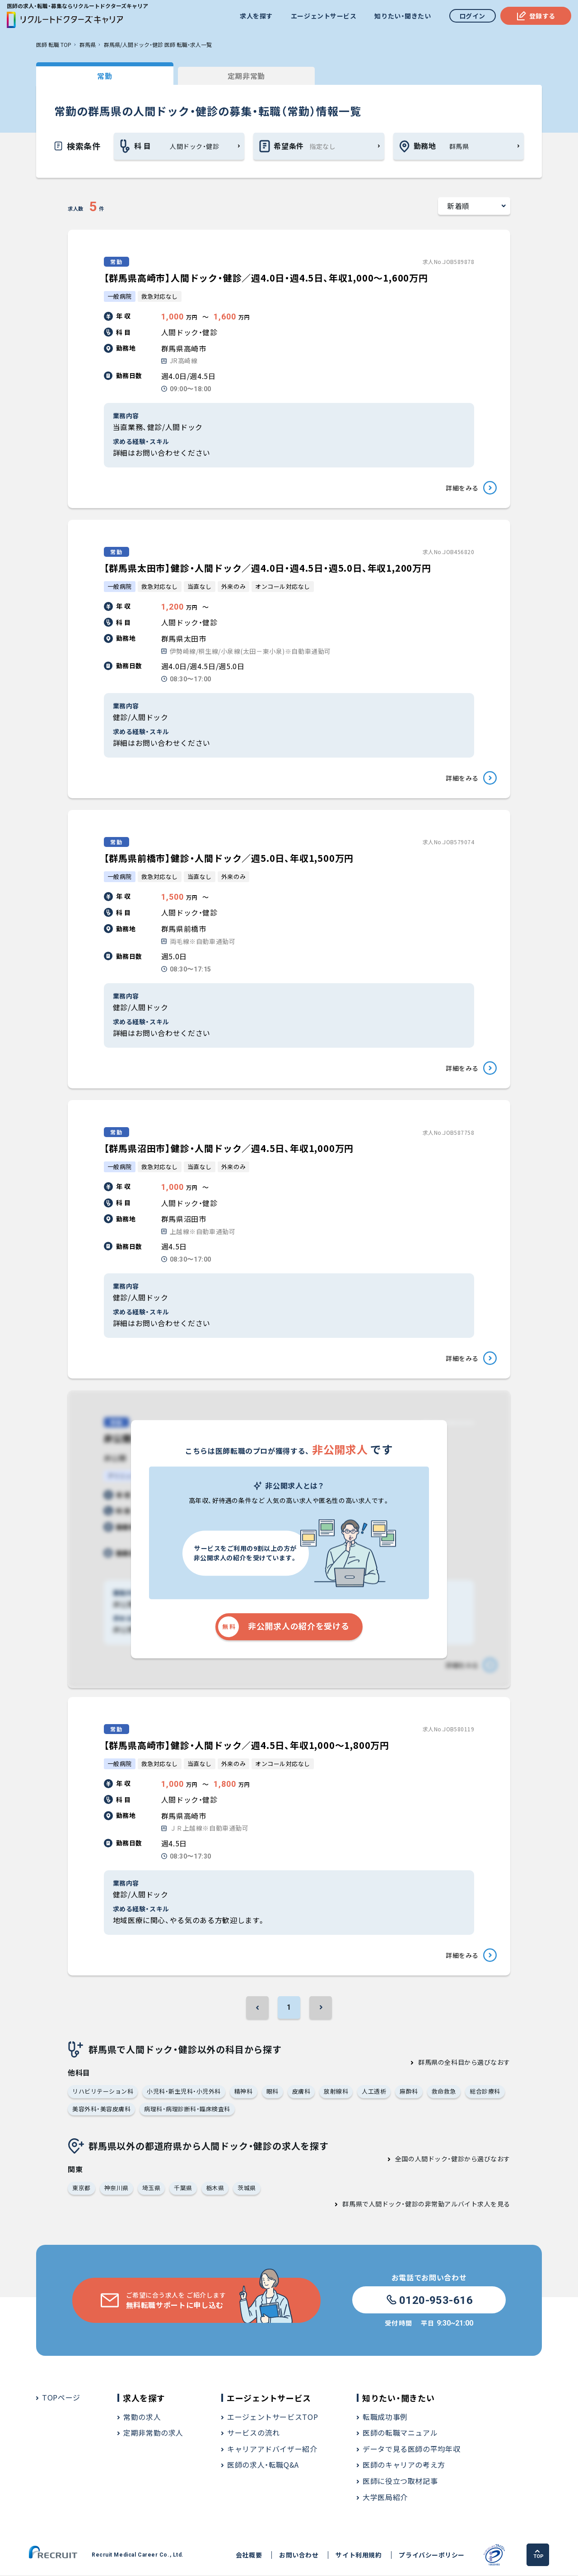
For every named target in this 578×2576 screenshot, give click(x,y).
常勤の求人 (142, 2417)
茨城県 (247, 2188)
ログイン (472, 15)
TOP (538, 2555)
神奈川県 (116, 2188)
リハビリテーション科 (102, 2092)
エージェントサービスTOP (272, 2417)
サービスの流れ (253, 2433)
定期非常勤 (243, 75)
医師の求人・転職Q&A (263, 2465)
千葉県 (183, 2188)
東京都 (81, 2188)
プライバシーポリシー (432, 2556)
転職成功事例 (385, 2417)
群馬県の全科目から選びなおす (464, 2062)
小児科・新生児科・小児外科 (184, 2092)
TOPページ (61, 2398)
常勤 (103, 75)
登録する (535, 15)
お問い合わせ (298, 2556)
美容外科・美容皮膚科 (101, 2109)
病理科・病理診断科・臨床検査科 (187, 2109)
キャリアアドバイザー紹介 (272, 2449)
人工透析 (374, 2092)
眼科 (272, 2092)
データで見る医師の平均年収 (411, 2449)
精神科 (243, 2092)
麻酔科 (409, 2092)
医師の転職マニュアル (400, 2433)
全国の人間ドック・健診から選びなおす (452, 2159)
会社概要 (249, 2556)
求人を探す (256, 15)
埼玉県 (151, 2188)
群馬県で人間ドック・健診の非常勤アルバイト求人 (416, 2204)
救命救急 (444, 2092)
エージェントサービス (324, 15)
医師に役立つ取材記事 (400, 2481)
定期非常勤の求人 (153, 2433)
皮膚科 (301, 2092)
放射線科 (336, 2092)
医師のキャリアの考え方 (404, 2465)
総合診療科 (485, 2092)
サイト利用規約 (359, 2556)
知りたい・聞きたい (402, 15)
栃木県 (215, 2188)
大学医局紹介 (385, 2498)
